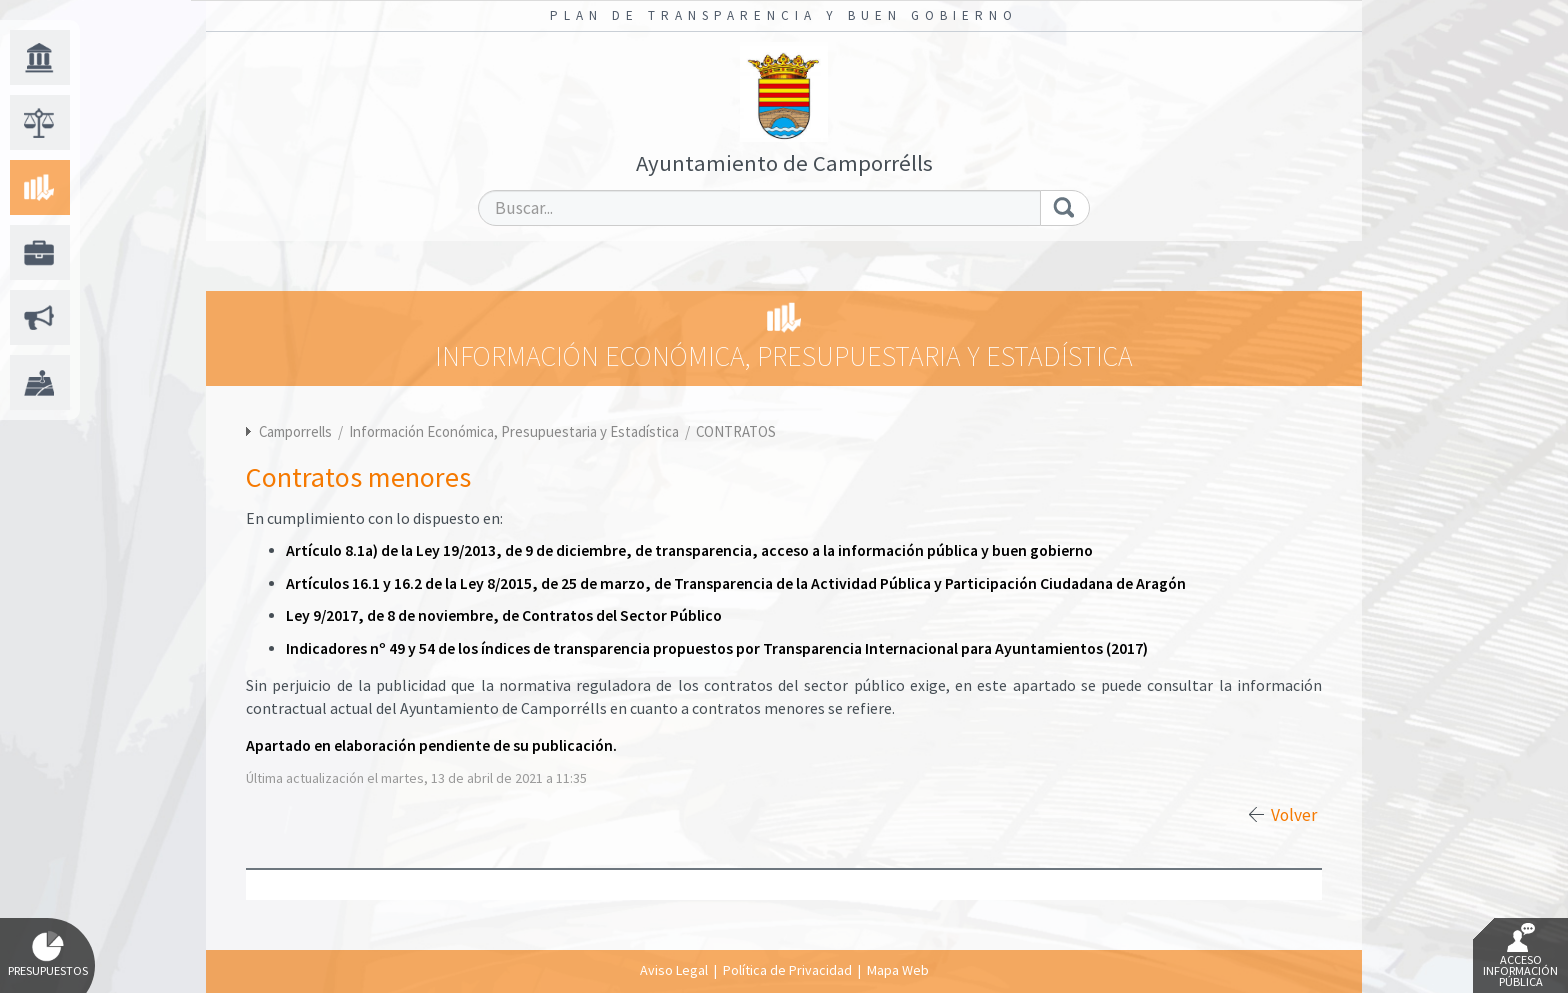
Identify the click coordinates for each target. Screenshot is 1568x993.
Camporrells (295, 431)
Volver (1294, 815)
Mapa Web (898, 970)
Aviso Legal (674, 970)
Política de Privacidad (787, 970)
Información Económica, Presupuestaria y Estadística (515, 431)
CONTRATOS (736, 431)
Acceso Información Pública (1520, 956)
